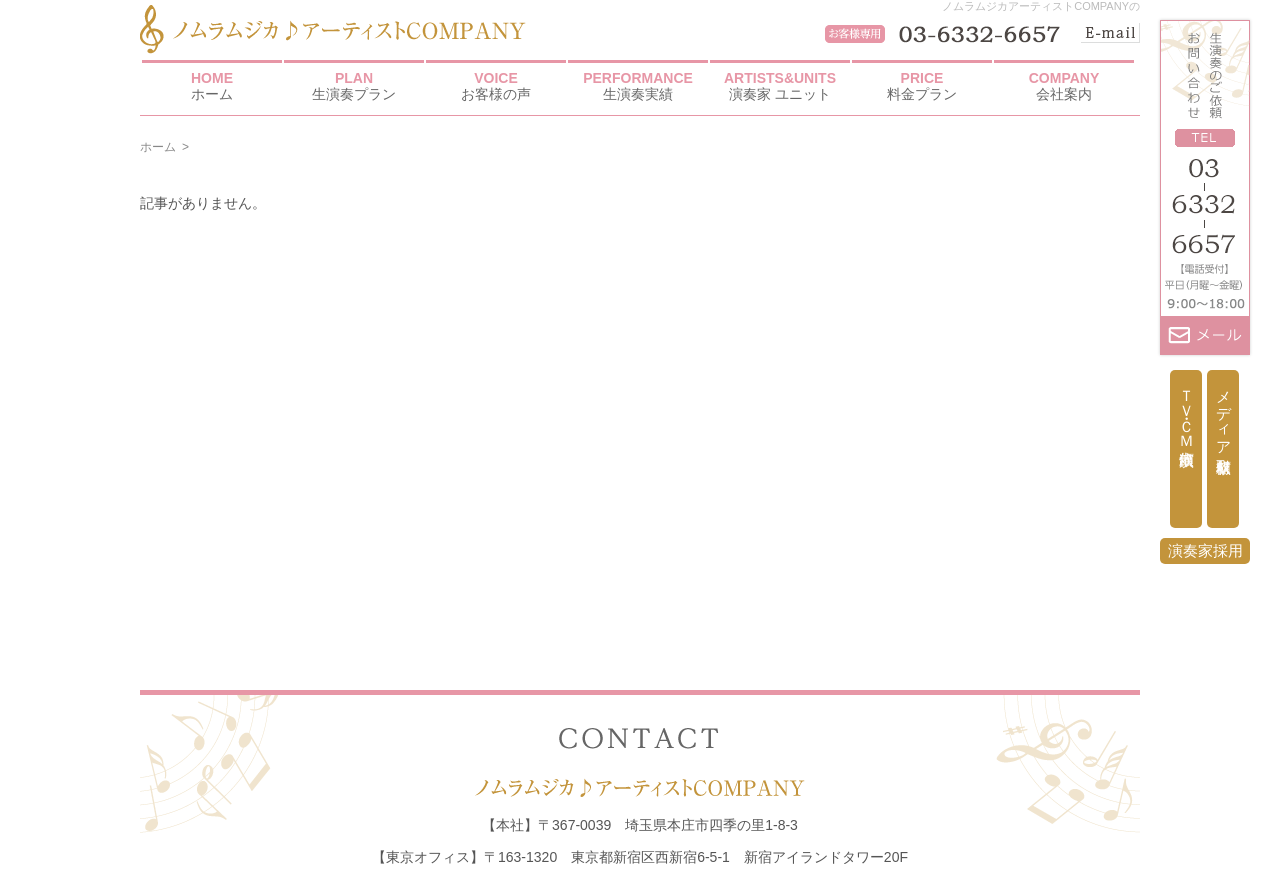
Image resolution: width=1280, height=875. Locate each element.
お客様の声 (496, 86)
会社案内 (1064, 86)
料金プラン (922, 86)
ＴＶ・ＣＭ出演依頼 (1186, 410)
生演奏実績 (638, 86)
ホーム (212, 86)
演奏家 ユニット (780, 86)
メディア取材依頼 (1223, 414)
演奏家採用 (1205, 550)
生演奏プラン (354, 86)
